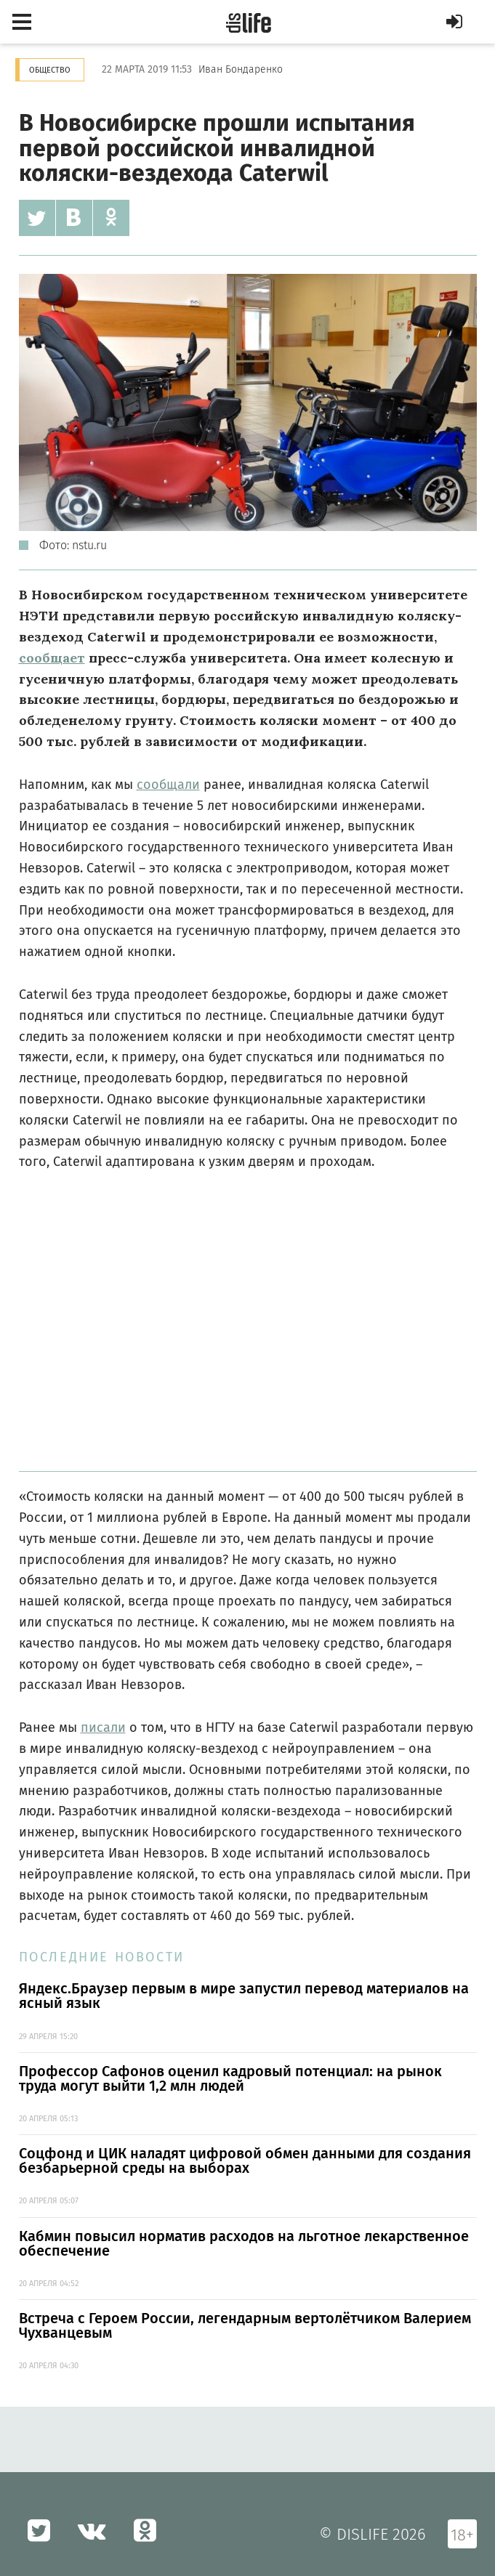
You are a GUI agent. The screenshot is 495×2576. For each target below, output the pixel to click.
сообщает (52, 657)
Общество (50, 70)
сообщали (168, 785)
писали (103, 1727)
